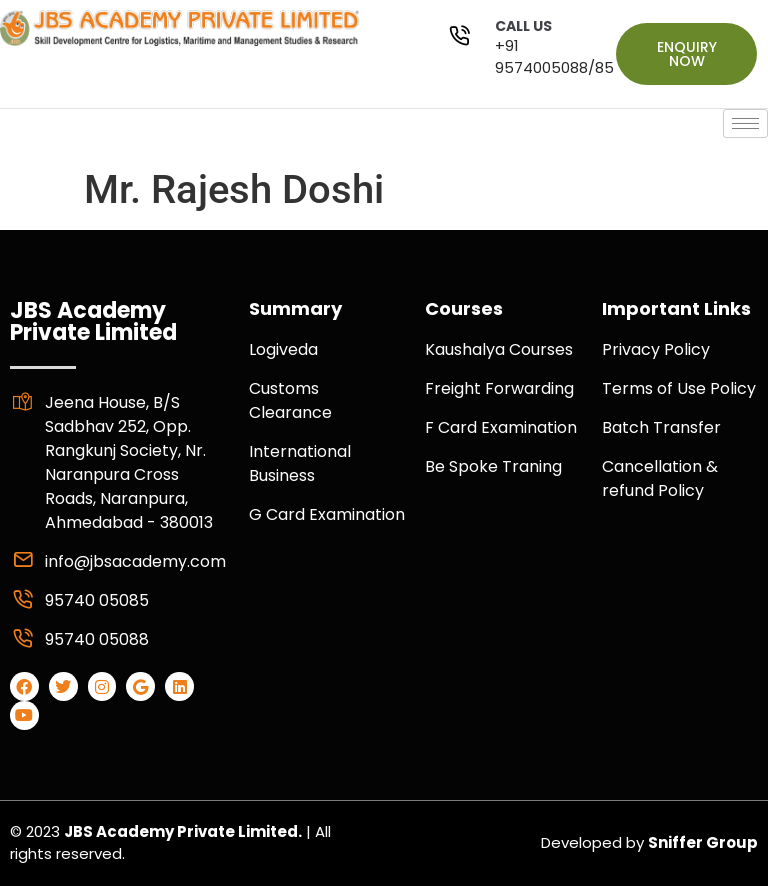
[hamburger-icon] (745, 123)
